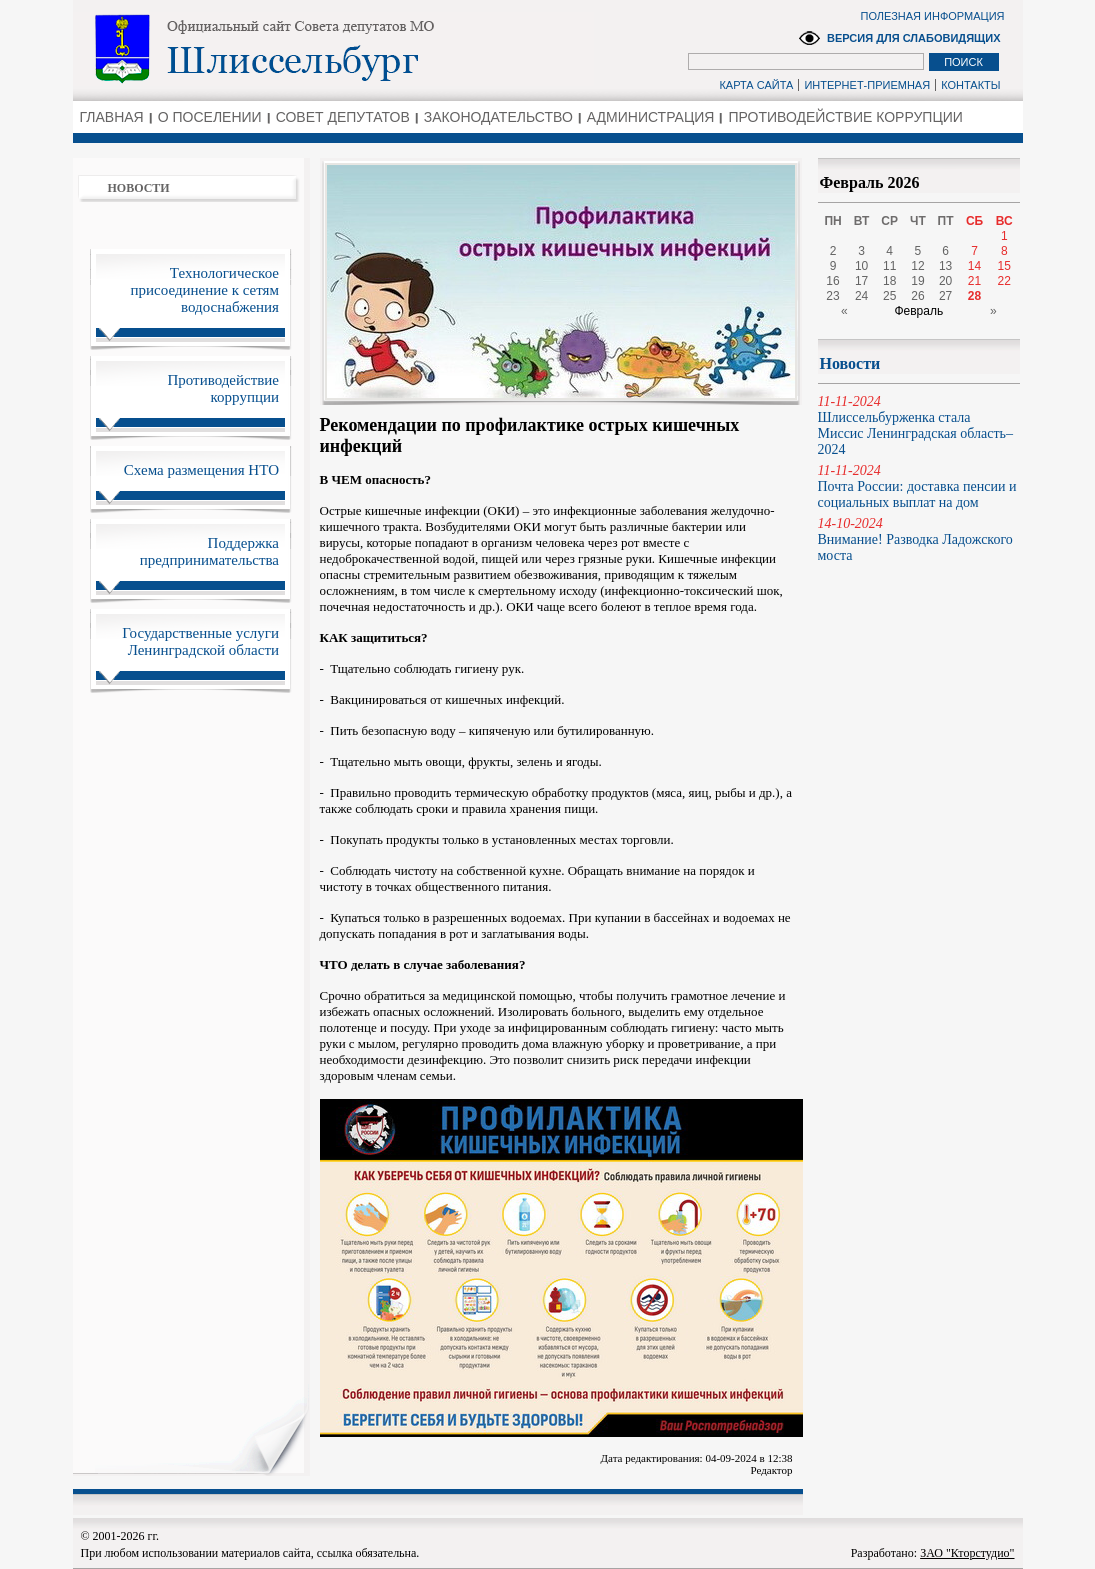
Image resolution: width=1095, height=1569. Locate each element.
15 (1004, 266)
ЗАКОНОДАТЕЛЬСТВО (498, 117)
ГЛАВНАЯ (112, 117)
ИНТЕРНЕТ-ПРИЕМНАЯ (867, 85)
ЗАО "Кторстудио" (967, 1553)
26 (917, 296)
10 (861, 266)
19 (917, 281)
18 (889, 281)
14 (974, 266)
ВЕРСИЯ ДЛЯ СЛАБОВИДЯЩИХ (914, 38)
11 (889, 266)
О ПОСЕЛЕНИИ (210, 117)
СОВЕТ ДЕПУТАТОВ (343, 117)
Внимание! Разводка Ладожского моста (919, 539)
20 (945, 281)
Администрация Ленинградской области (333, 49)
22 (1004, 281)
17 (861, 281)
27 (945, 296)
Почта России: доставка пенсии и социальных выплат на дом (919, 486)
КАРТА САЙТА (756, 85)
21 (974, 281)
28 (974, 296)
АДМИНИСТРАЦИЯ (651, 117)
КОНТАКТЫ (970, 85)
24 (861, 296)
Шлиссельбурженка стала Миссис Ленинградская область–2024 (919, 425)
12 (917, 266)
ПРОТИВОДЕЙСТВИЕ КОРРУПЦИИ (845, 117)
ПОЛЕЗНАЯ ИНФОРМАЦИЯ (933, 16)
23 (832, 296)
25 (889, 296)
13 (945, 266)
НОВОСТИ (139, 188)
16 (832, 281)
